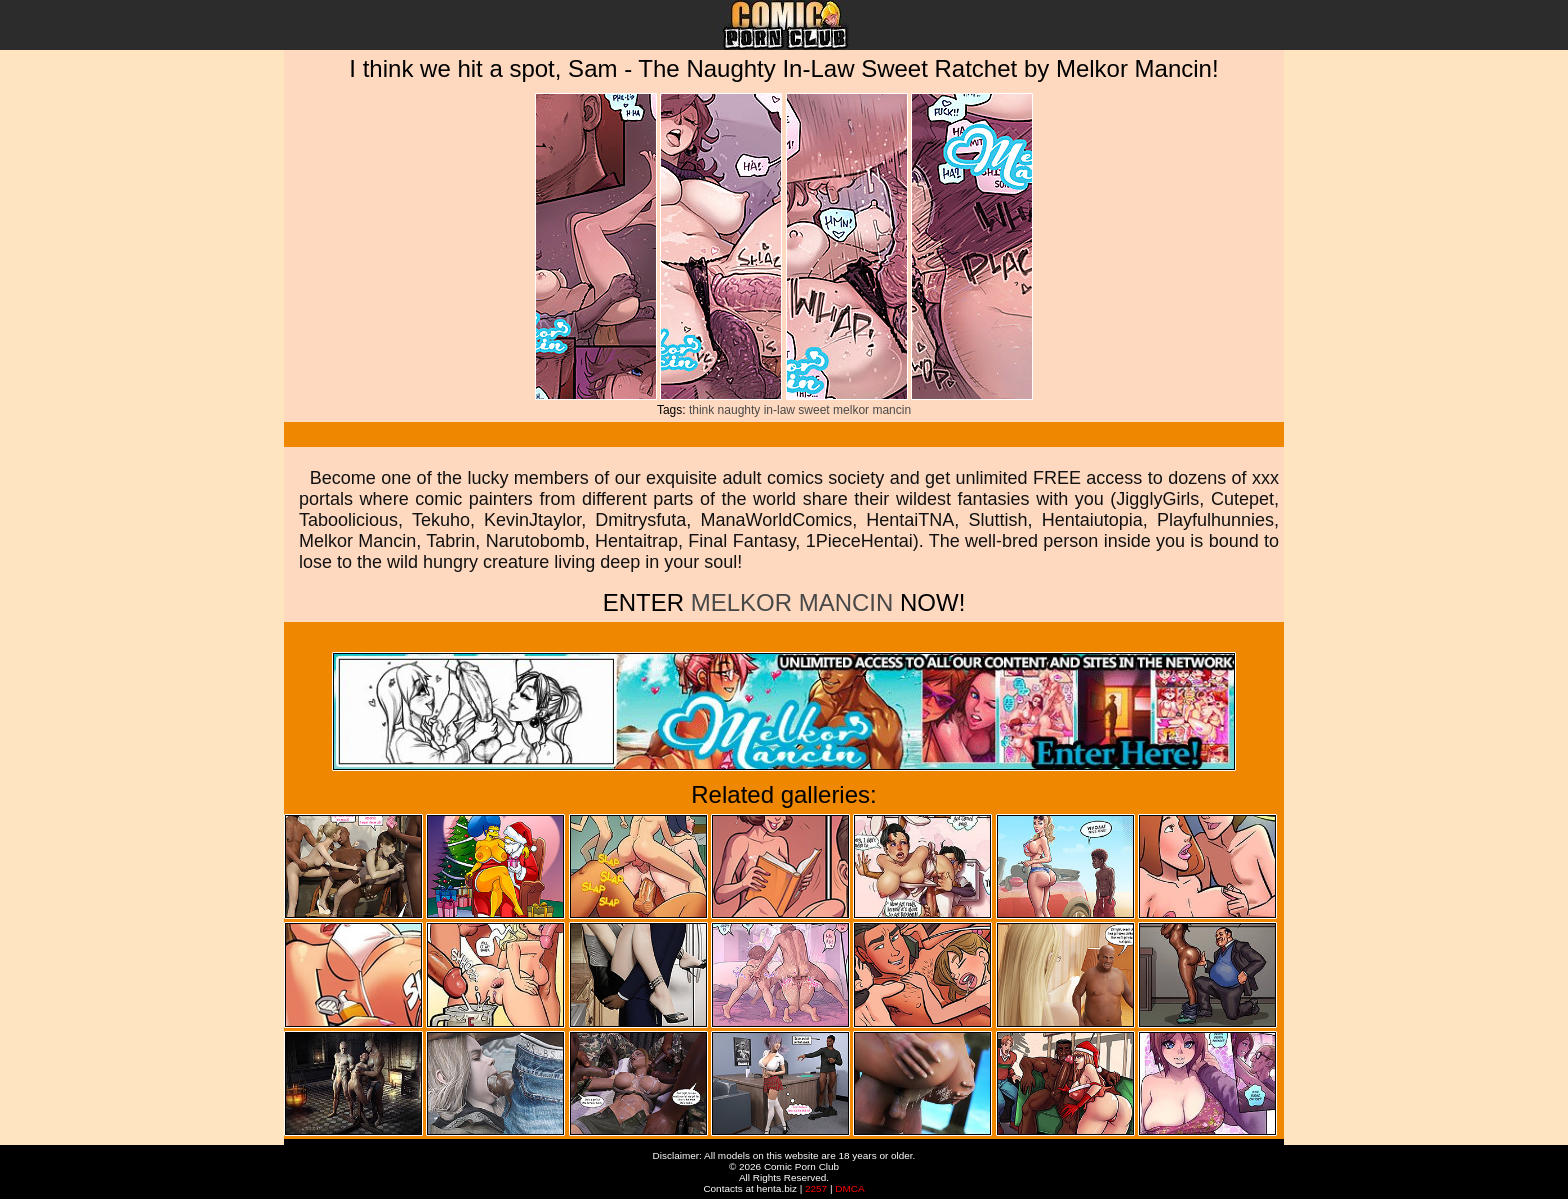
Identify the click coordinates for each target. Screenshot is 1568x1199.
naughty (739, 410)
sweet (813, 410)
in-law (779, 410)
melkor (851, 410)
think (701, 410)
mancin (891, 410)
